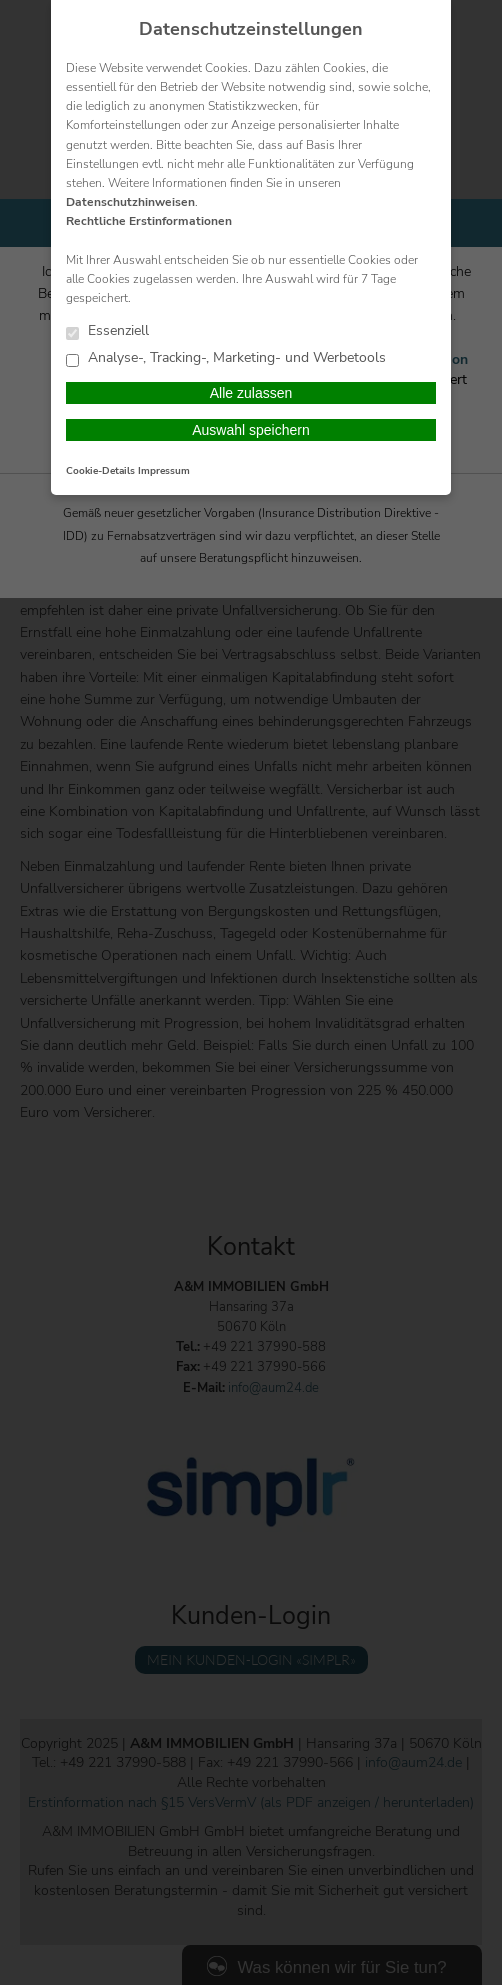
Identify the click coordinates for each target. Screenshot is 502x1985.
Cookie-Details (100, 471)
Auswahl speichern (251, 430)
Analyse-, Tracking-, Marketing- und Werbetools (226, 358)
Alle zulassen (251, 393)
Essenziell (107, 331)
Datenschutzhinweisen (130, 202)
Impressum (164, 471)
